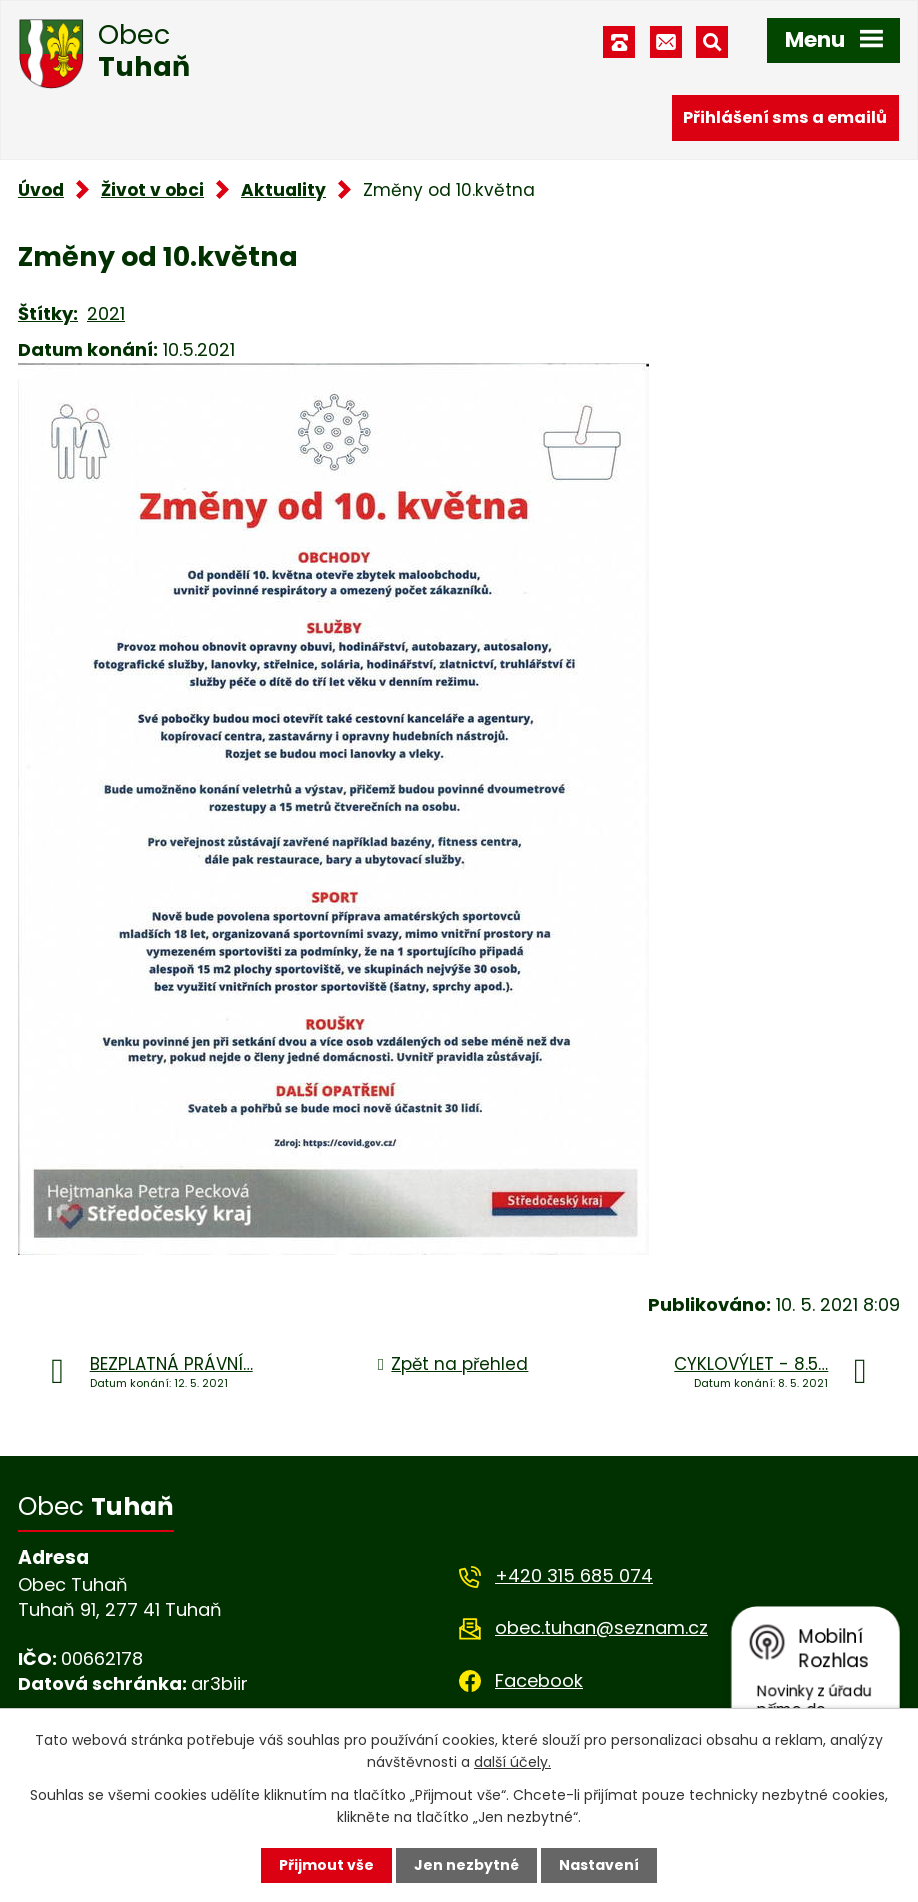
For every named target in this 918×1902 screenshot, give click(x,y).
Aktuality (283, 190)
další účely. (512, 1762)
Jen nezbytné (466, 1865)
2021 (106, 313)
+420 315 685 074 (574, 1575)
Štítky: (48, 313)
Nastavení (599, 1865)
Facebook (539, 1680)
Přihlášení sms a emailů (785, 117)
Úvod (41, 190)
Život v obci (152, 190)
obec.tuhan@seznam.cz (601, 1627)
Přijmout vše (326, 1865)
